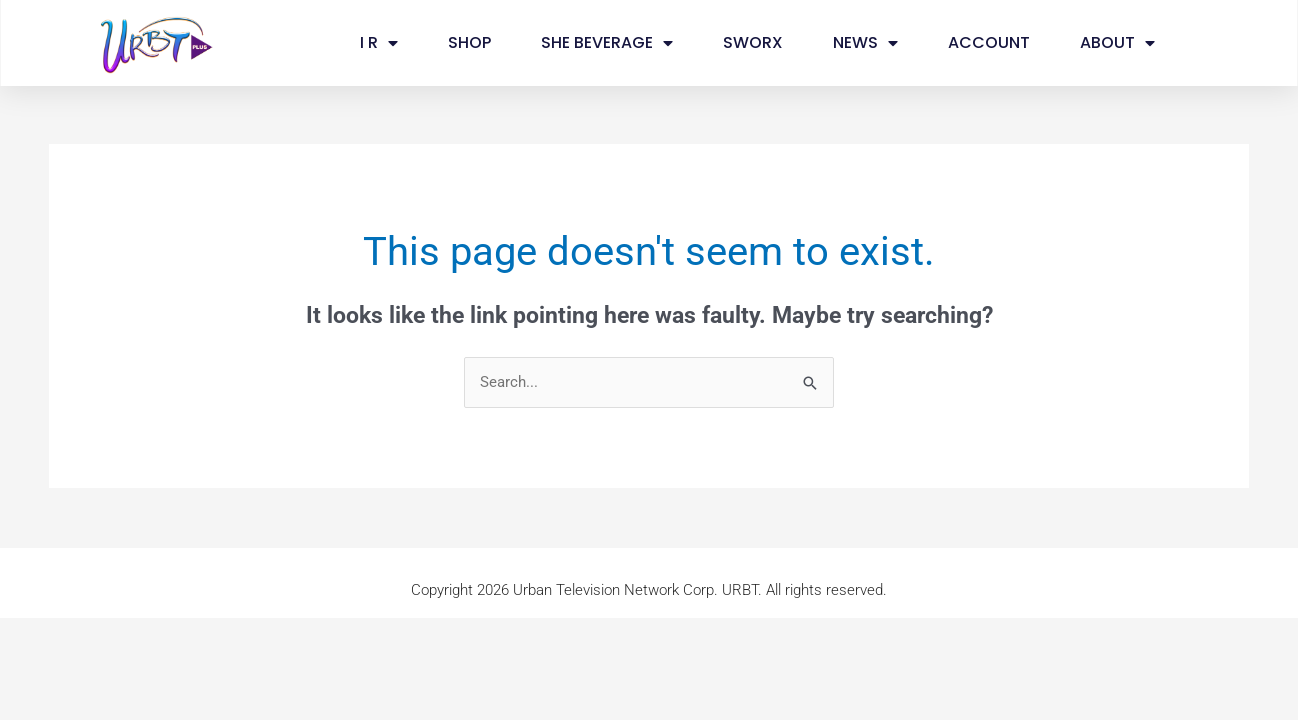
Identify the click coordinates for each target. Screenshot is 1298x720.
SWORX (753, 42)
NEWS (865, 43)
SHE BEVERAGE (607, 43)
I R (379, 43)
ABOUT (1117, 43)
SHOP (469, 42)
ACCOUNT (989, 42)
